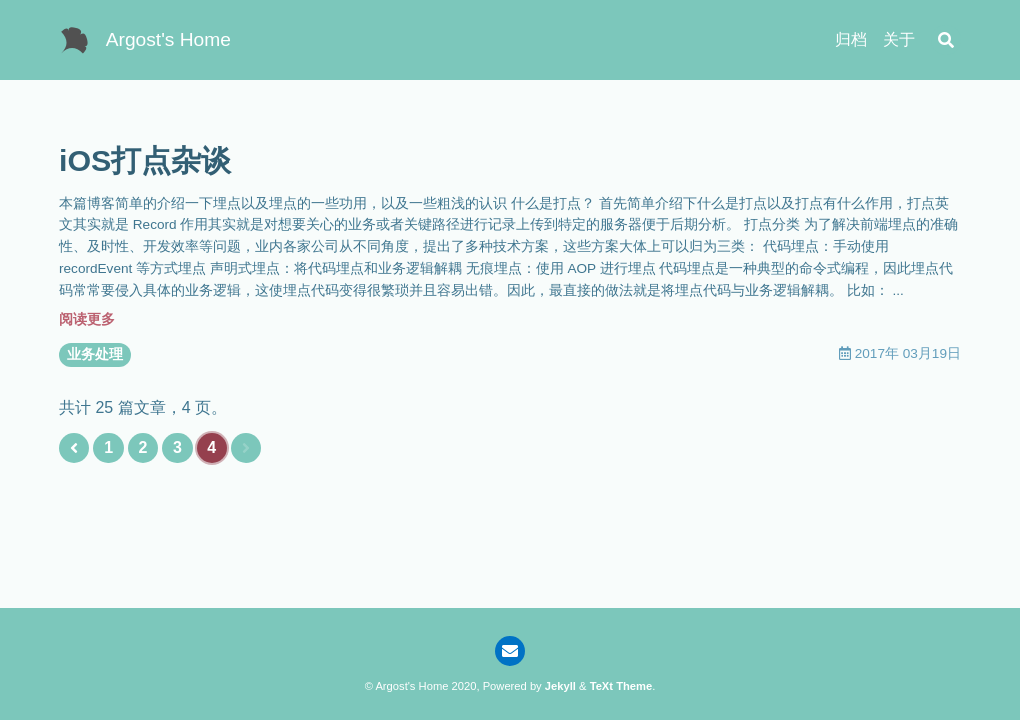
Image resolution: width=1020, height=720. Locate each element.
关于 (899, 39)
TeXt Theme (621, 686)
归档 (851, 39)
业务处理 (95, 354)
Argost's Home (168, 39)
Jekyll (560, 686)
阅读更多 (87, 319)
